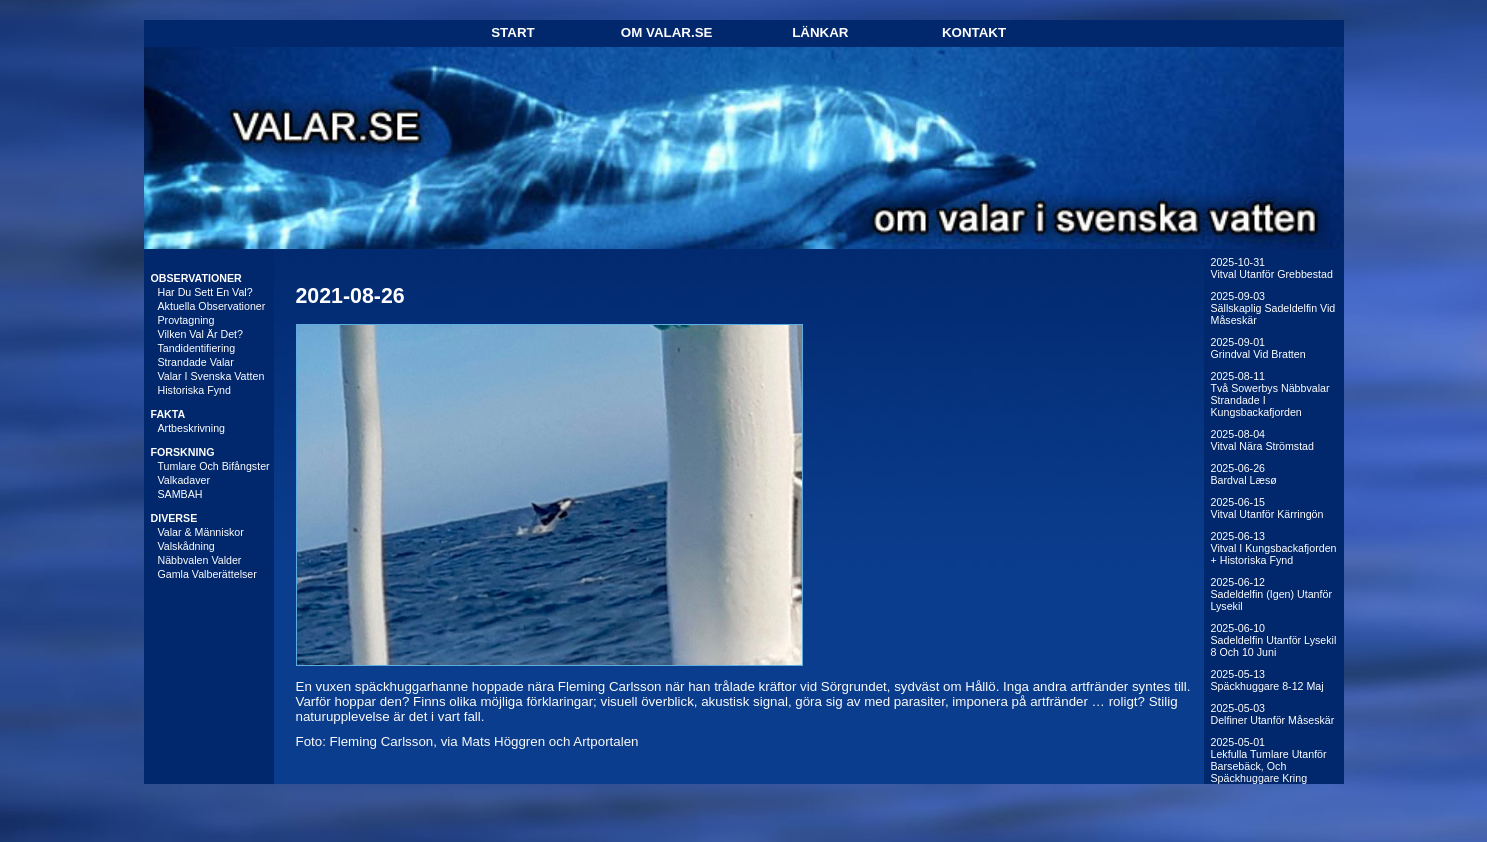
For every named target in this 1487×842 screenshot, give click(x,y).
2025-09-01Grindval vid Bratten (1258, 348)
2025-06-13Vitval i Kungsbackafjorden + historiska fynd (1274, 548)
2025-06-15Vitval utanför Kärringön (1267, 508)
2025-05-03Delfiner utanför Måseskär (1273, 714)
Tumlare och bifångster (214, 466)
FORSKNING (183, 452)
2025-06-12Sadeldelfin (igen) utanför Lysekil (1271, 594)
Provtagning (186, 320)
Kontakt (974, 32)
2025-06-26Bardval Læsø (1244, 474)
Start (512, 32)
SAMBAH (180, 494)
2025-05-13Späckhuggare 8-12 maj (1267, 680)
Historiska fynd (194, 390)
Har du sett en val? (205, 292)
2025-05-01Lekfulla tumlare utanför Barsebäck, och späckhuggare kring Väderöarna (1269, 766)
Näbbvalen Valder (200, 560)
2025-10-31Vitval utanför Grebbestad (1272, 268)
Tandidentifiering (197, 348)
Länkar (820, 32)
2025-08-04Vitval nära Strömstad (1262, 440)
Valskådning (186, 546)
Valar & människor (201, 532)
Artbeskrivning (192, 428)
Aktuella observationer (212, 306)
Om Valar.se (667, 32)
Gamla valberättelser (207, 574)
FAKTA (168, 414)
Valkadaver (184, 480)
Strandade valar (196, 362)
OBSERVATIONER (196, 278)
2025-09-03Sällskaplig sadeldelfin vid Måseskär (1273, 308)
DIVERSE (174, 518)
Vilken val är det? (201, 334)
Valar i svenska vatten (211, 376)
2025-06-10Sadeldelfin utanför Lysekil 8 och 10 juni (1274, 640)
